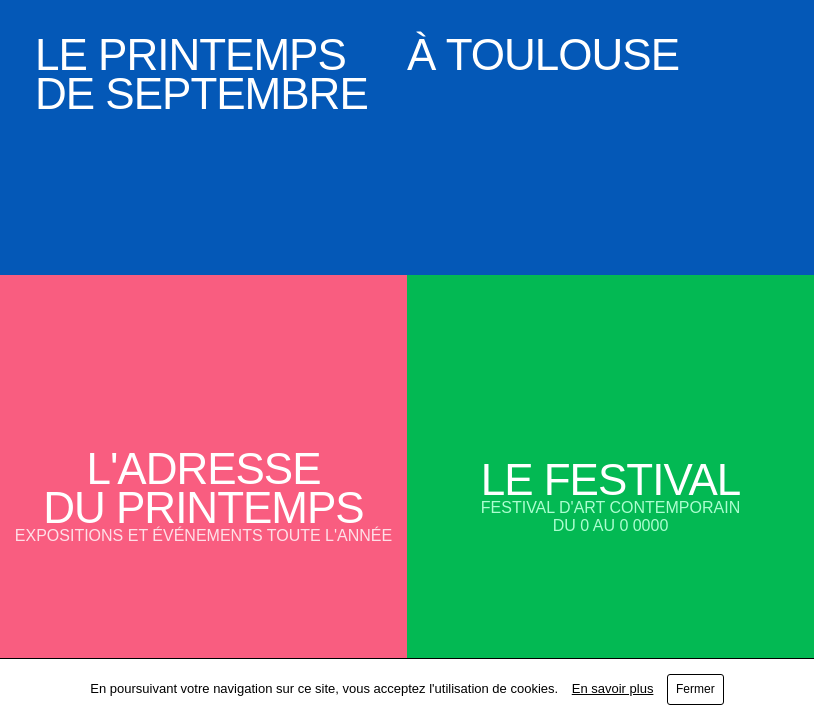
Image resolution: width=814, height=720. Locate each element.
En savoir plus (613, 688)
